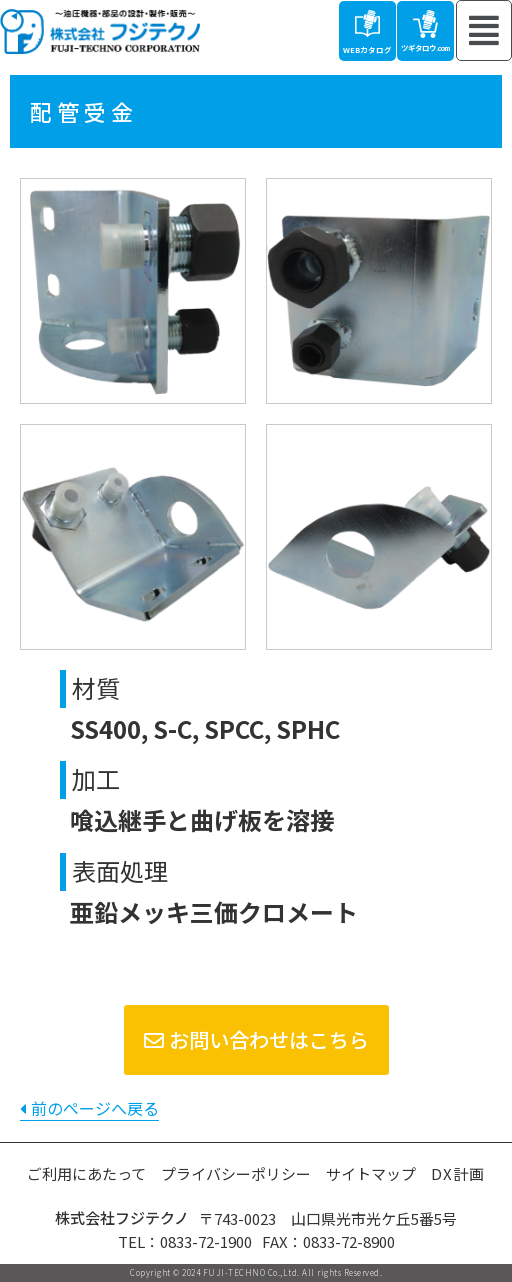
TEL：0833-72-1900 (185, 1241)
